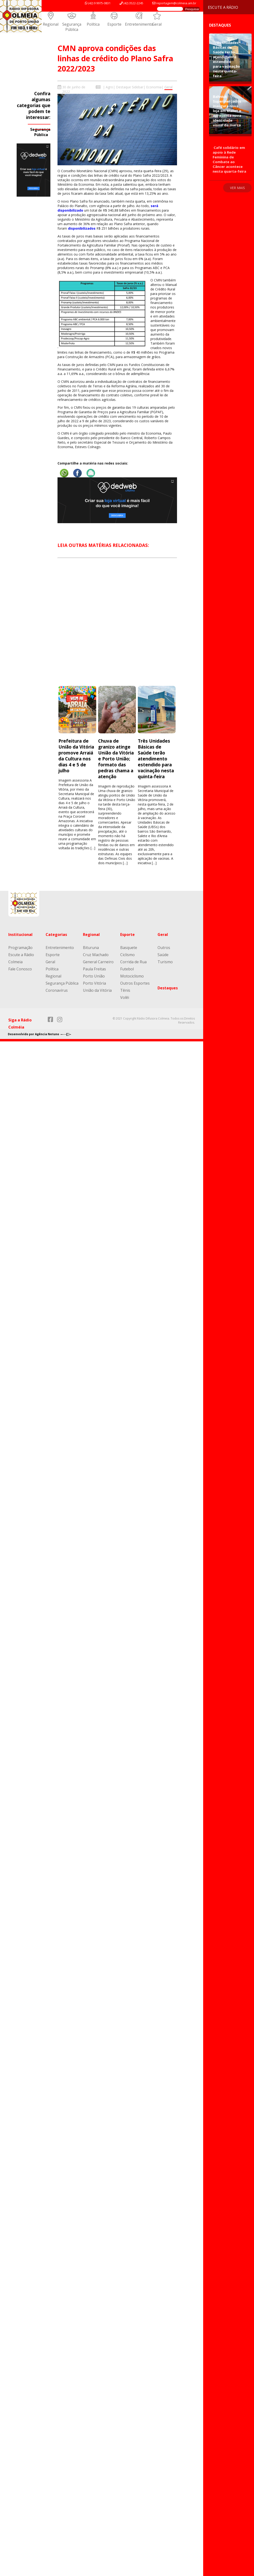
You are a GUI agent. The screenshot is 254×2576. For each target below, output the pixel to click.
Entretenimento (139, 24)
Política (93, 24)
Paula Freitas (94, 969)
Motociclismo (132, 976)
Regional (50, 24)
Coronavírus (57, 990)
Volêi (124, 997)
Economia (154, 87)
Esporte (114, 24)
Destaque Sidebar (129, 87)
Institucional (20, 934)
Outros (164, 947)
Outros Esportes (135, 983)
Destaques (168, 988)
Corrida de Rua (133, 961)
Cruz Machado (96, 954)
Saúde (163, 954)
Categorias (56, 934)
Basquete (128, 947)
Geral (157, 24)
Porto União (94, 976)
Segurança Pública (71, 27)
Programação (20, 947)
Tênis (125, 990)
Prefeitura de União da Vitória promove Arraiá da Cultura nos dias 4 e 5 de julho (76, 755)
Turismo (165, 961)
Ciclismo (127, 954)
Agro (109, 87)
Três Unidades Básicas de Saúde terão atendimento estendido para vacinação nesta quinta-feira (156, 758)
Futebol (127, 969)
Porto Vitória (94, 983)
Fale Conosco (20, 969)
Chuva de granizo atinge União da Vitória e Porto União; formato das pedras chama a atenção (116, 758)
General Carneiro (98, 961)
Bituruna (91, 947)
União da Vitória (97, 990)
